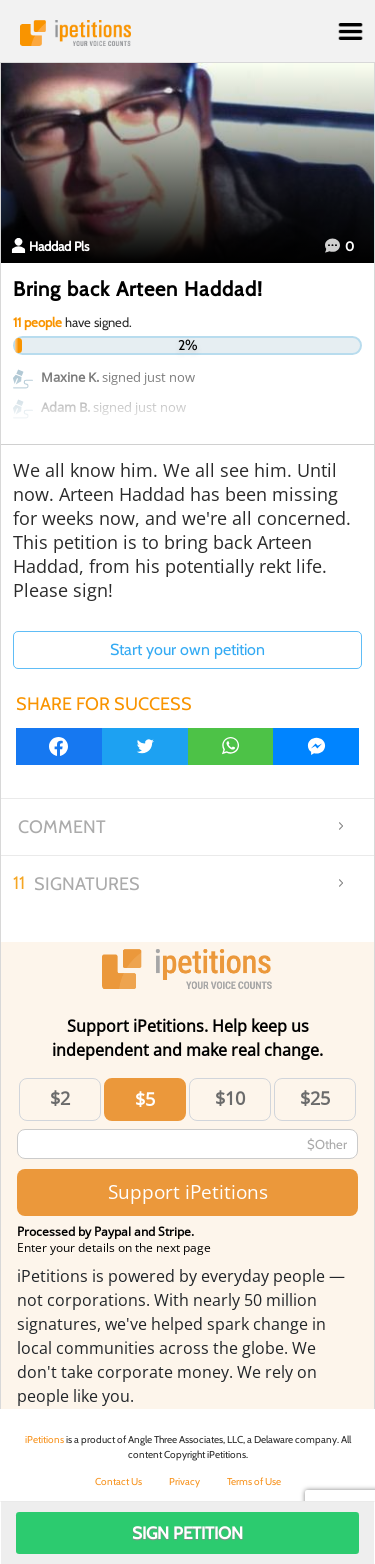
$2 (60, 1098)
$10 (230, 1098)
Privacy (184, 1481)
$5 (145, 1099)
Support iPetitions (188, 1191)
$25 (315, 1098)
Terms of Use (254, 1481)
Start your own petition (187, 649)
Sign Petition (187, 1533)
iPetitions (187, 33)
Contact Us (118, 1481)
